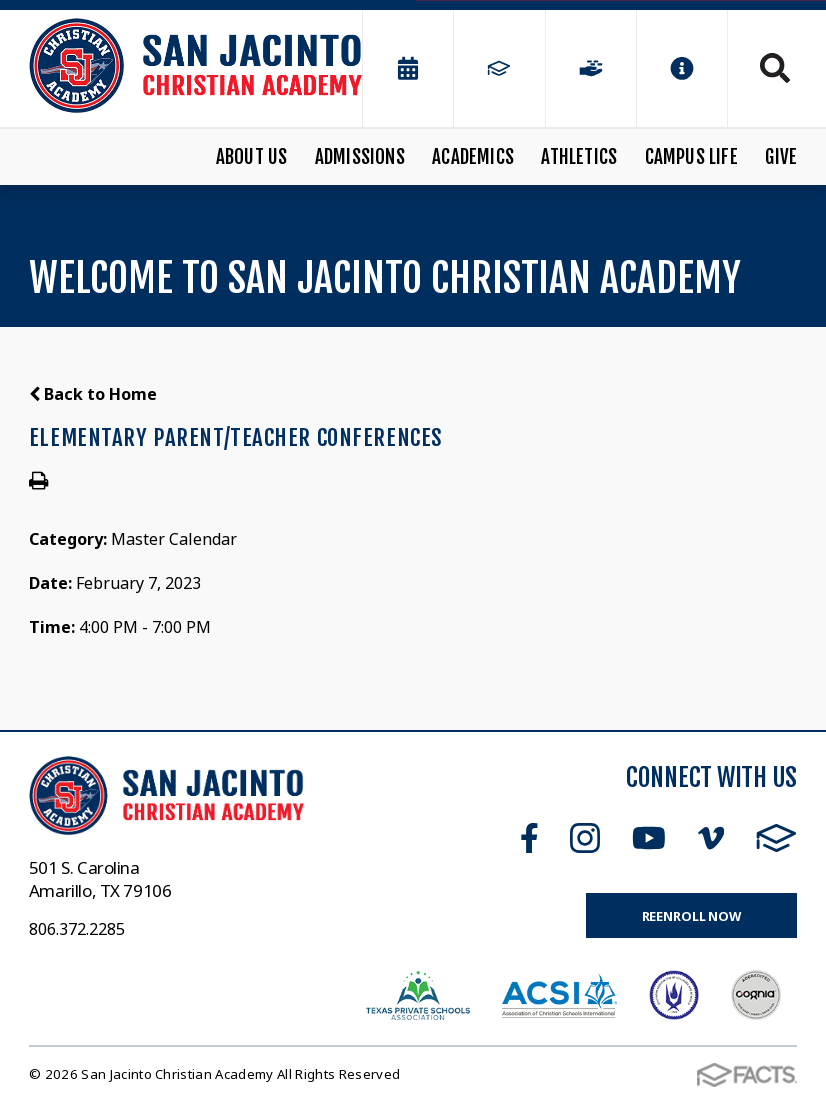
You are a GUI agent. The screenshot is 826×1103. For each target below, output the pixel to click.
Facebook (529, 838)
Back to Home (93, 394)
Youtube (649, 838)
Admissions (360, 157)
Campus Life (691, 157)
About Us (252, 157)
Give (781, 157)
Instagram (585, 838)
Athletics (579, 157)
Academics (473, 157)
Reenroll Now (691, 916)
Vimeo (711, 838)
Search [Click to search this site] (775, 68)
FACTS (776, 838)
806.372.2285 (77, 929)
